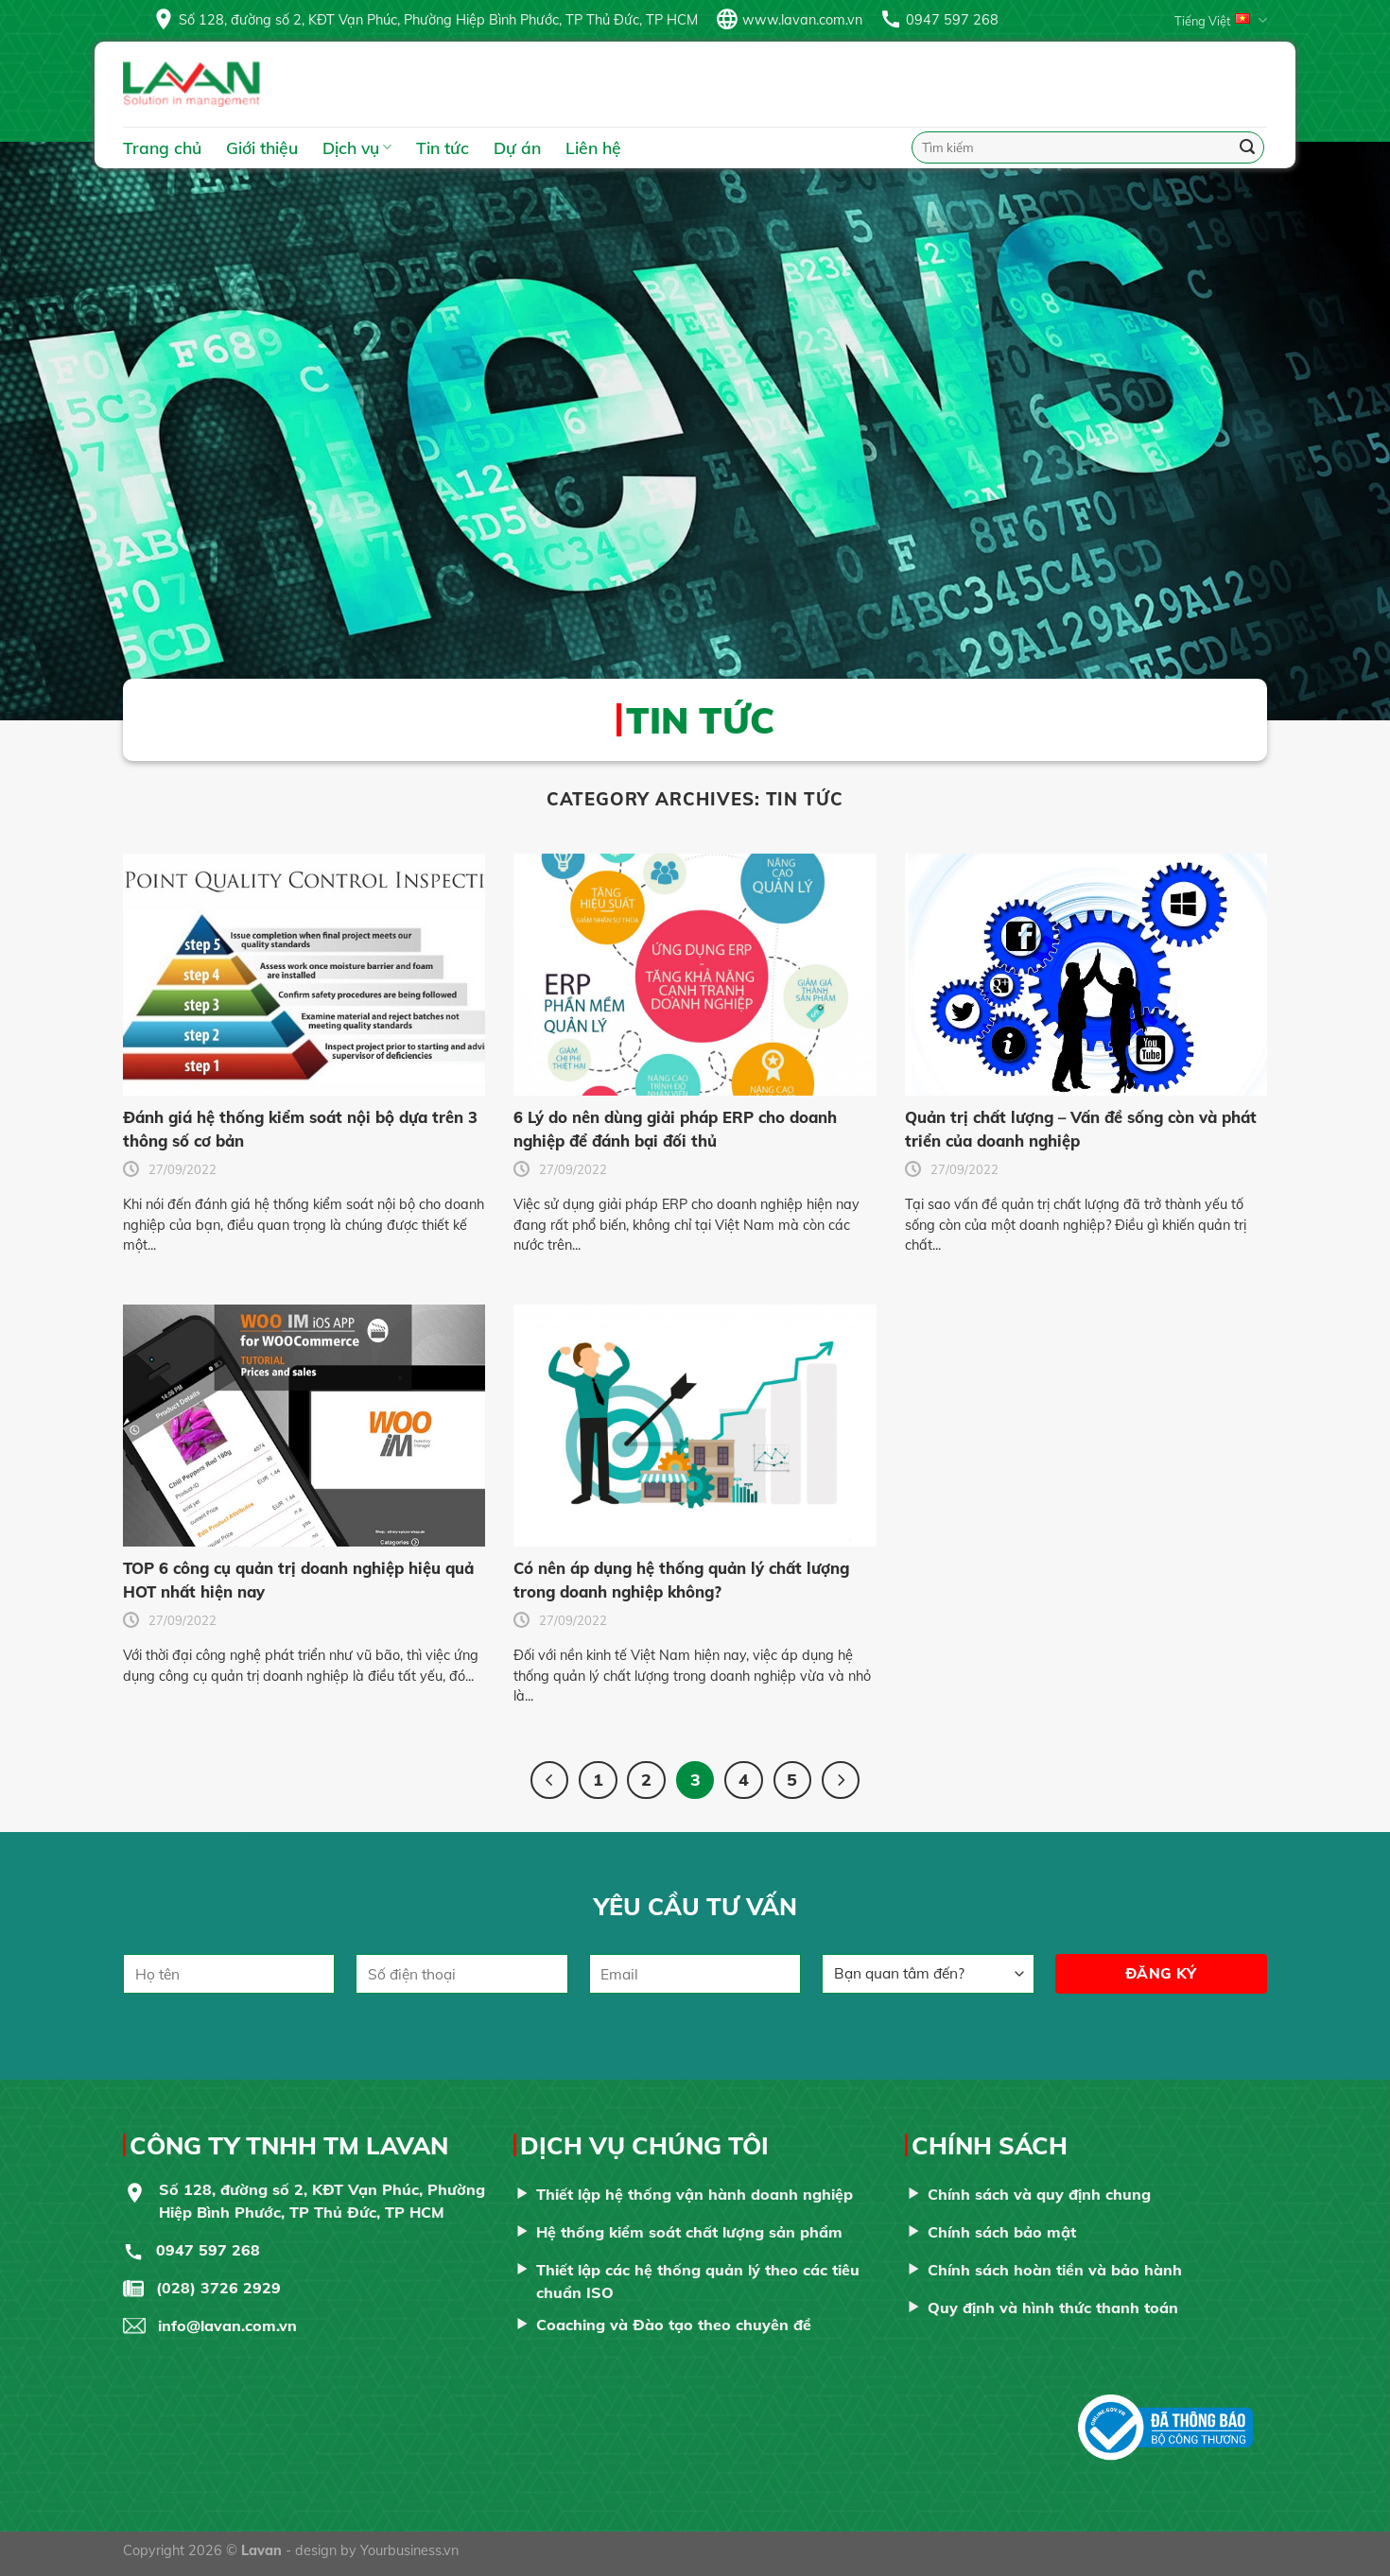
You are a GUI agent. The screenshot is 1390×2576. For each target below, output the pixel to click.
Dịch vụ (356, 147)
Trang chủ (162, 147)
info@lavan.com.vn (227, 2325)
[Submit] (1247, 147)
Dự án (517, 147)
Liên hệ (593, 147)
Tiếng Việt (1220, 20)
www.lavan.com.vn (802, 19)
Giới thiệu (262, 147)
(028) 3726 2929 (218, 2287)
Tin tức (442, 147)
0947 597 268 (952, 19)
